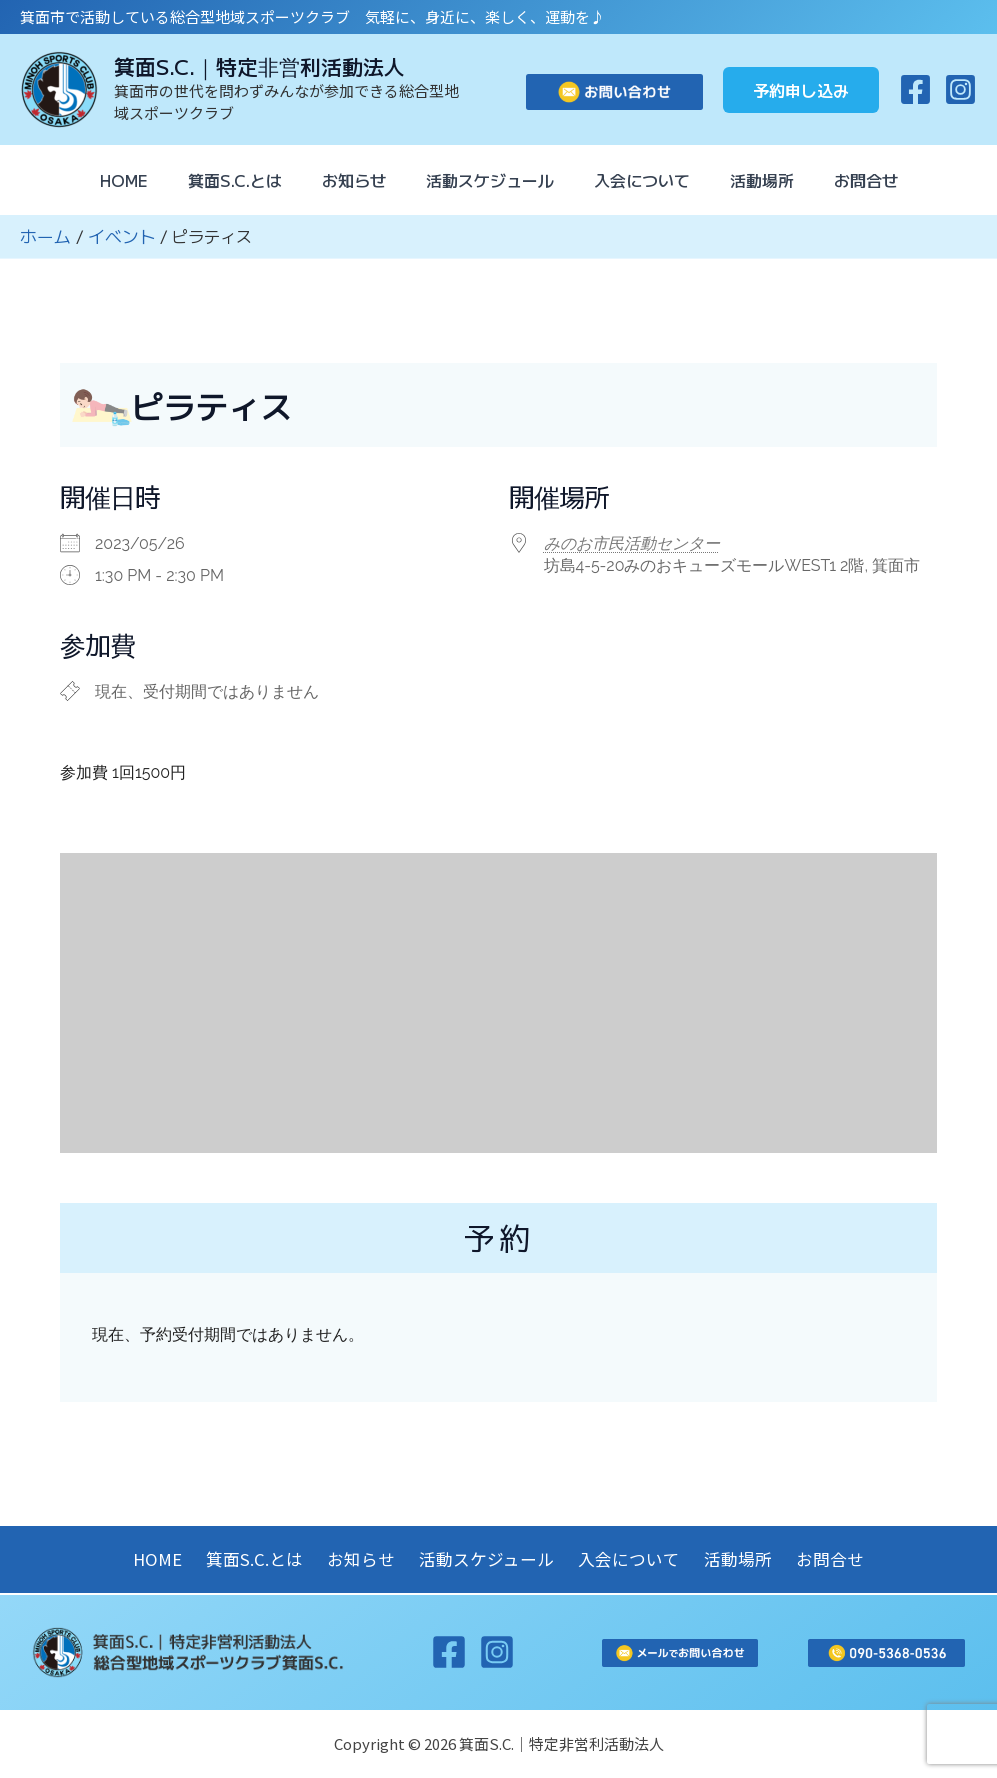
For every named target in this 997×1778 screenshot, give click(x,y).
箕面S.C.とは (219, 180)
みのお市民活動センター (632, 542)
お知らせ (346, 180)
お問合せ (890, 180)
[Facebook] (915, 89)
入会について (650, 180)
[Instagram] (960, 89)
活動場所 (778, 180)
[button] (801, 90)
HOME (100, 180)
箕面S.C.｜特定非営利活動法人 (259, 66)
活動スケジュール (490, 180)
